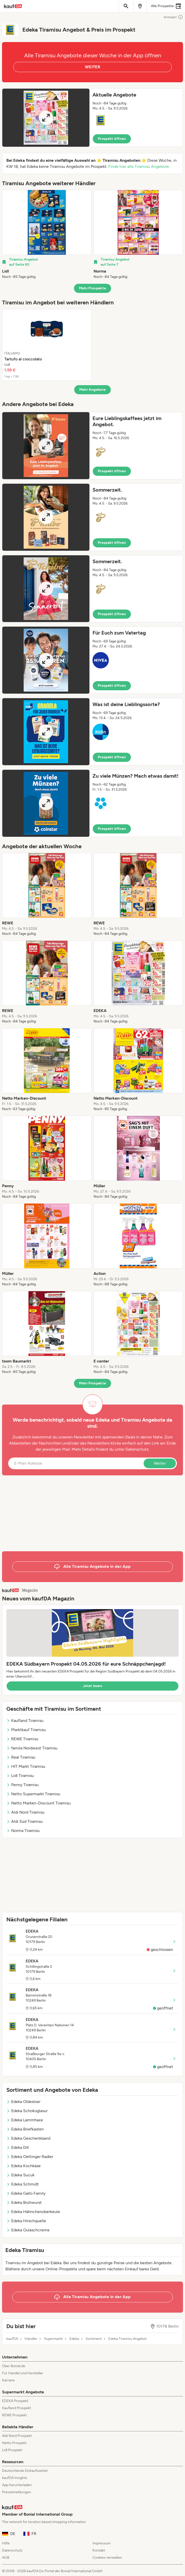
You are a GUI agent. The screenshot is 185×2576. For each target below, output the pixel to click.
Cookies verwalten (107, 2557)
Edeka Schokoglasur (27, 2110)
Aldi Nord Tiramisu (25, 1812)
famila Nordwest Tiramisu (31, 1748)
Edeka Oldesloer (23, 2101)
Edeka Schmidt (22, 2184)
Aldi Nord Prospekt (17, 2436)
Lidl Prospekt (12, 2450)
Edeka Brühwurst (24, 2202)
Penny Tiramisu (22, 1784)
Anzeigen (173, 17)
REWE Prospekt (14, 2415)
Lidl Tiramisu (20, 1775)
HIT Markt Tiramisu (25, 1766)
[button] (92, 117)
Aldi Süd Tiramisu (24, 1821)
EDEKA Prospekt (15, 2401)
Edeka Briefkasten (25, 2129)
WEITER (92, 66)
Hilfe (6, 2543)
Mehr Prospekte (92, 288)
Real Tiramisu (20, 1757)
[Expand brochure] (45, 118)
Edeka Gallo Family (25, 2193)
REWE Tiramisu (22, 1738)
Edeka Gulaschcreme (28, 2230)
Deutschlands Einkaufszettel (25, 2471)
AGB (5, 2557)
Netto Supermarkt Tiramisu (33, 1793)
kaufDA (12, 2339)
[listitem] (46, 234)
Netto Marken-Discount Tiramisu (38, 1803)
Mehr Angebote (92, 389)
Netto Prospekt (14, 2443)
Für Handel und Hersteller (22, 2373)
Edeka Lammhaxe (24, 2120)
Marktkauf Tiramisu (26, 1729)
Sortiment (94, 2339)
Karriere (8, 2380)
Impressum (101, 2543)
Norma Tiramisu (23, 1830)
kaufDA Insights (14, 2478)
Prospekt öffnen (112, 139)
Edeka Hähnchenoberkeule (33, 2211)
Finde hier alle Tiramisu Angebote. (139, 166)
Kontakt (98, 2550)
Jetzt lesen (92, 1686)
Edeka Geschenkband (28, 2138)
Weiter (160, 1463)
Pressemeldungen (16, 2492)
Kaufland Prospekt (16, 2408)
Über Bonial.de (13, 2366)
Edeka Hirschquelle (26, 2220)
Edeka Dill (17, 2147)
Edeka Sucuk (20, 2175)
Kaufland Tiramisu (24, 1720)
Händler (31, 2339)
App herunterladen (17, 2485)
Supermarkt (53, 2339)
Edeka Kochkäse (23, 2165)
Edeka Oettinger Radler (29, 2156)
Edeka (74, 2339)
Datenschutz (137, 1449)
